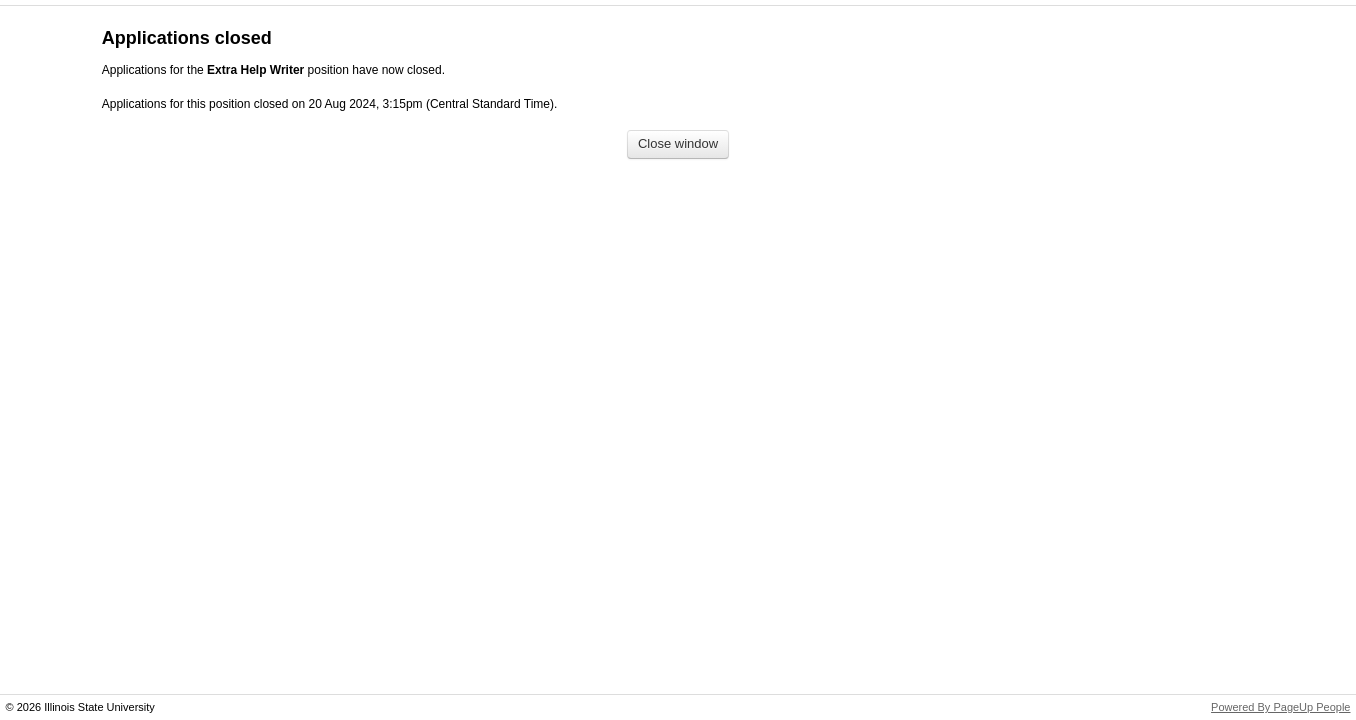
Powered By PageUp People (1280, 707)
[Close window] (678, 144)
